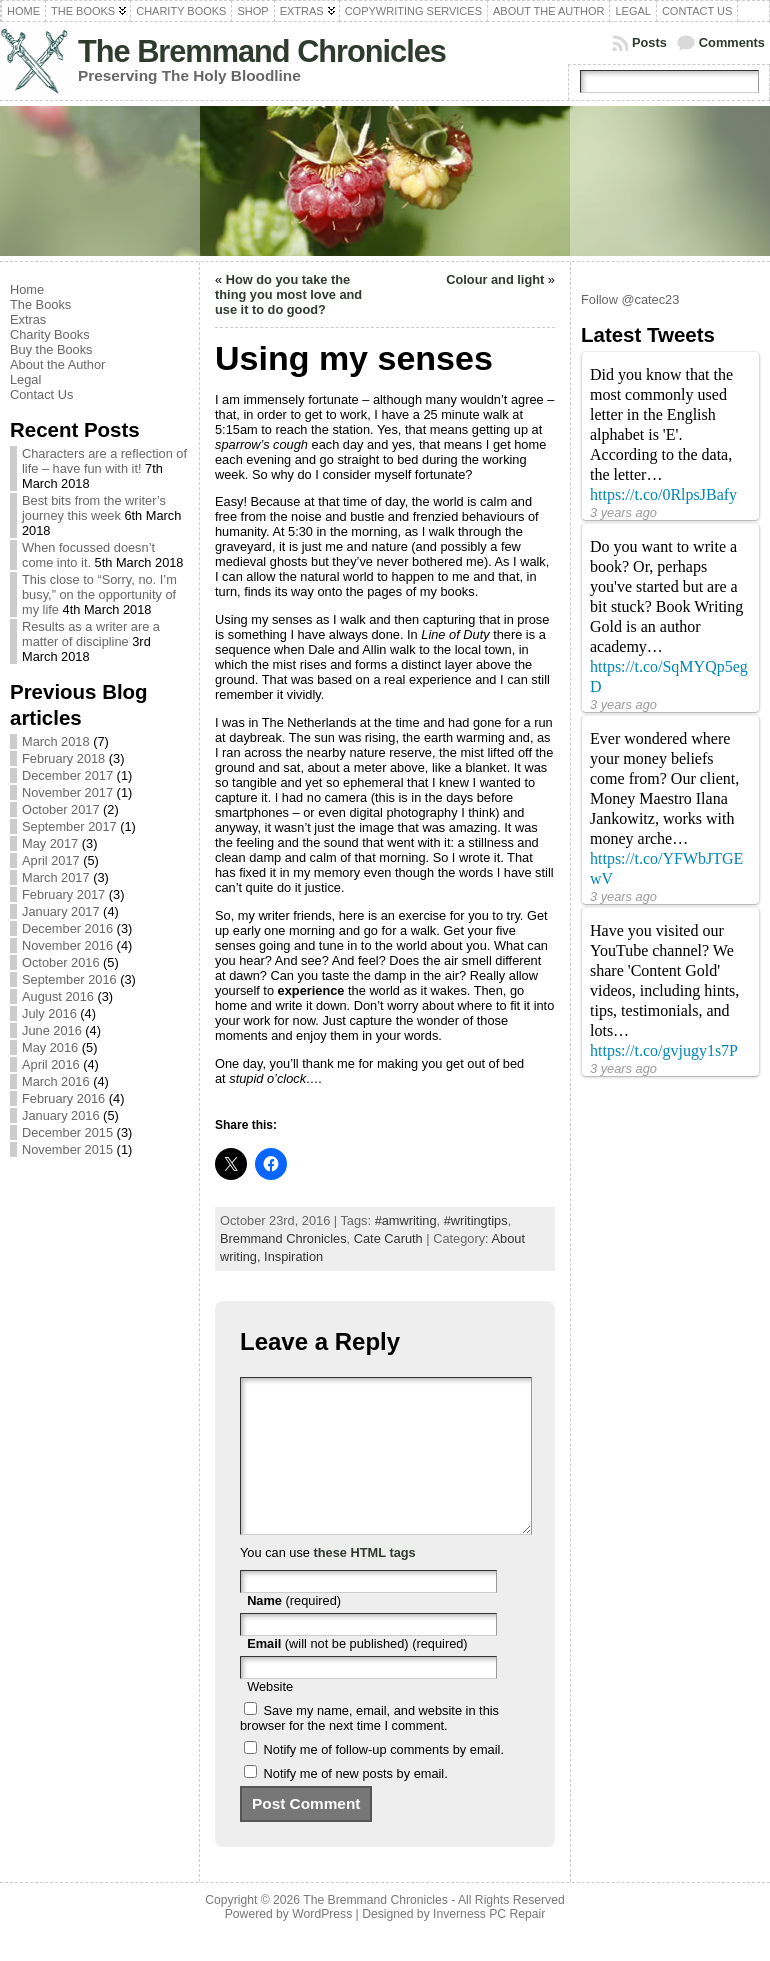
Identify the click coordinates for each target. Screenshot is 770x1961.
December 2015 (67, 1132)
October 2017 (61, 809)
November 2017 (67, 792)
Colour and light (495, 279)
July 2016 (49, 1013)
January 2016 (61, 1115)
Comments (732, 42)
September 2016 (69, 979)
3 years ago (623, 512)
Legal (25, 379)
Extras (28, 319)
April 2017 (51, 860)
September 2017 (69, 826)
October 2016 (61, 962)
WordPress (322, 1944)
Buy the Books (51, 349)
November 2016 (67, 945)
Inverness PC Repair (489, 1944)
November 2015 (67, 1149)
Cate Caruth (388, 1238)
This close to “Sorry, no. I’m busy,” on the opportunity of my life (99, 594)
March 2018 (56, 741)
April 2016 (51, 1064)
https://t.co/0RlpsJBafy (663, 494)
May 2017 (50, 843)
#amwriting (406, 1220)
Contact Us (41, 394)
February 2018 (63, 758)
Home (27, 289)
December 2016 (67, 928)
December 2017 (67, 775)
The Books (40, 304)
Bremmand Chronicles (283, 1238)
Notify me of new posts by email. (356, 1803)
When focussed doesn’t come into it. (88, 555)
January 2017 (61, 911)
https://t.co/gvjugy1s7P (664, 1050)
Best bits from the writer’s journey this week (94, 508)
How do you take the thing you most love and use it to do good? (288, 294)
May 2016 (50, 1047)
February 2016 (63, 1098)
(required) (294, 1630)
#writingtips (476, 1220)
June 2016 (52, 1030)
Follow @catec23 (630, 299)
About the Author (57, 364)
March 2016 (56, 1081)
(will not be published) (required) (357, 1673)
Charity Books (50, 334)
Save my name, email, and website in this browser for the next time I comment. (369, 1748)
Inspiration (293, 1256)
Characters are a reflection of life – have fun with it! (104, 461)
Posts (649, 42)
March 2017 (56, 877)
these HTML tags (365, 1582)
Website (270, 1716)
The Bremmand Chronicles (262, 51)
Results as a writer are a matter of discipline (91, 634)
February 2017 (63, 894)
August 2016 (58, 996)
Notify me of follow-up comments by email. (384, 1779)
